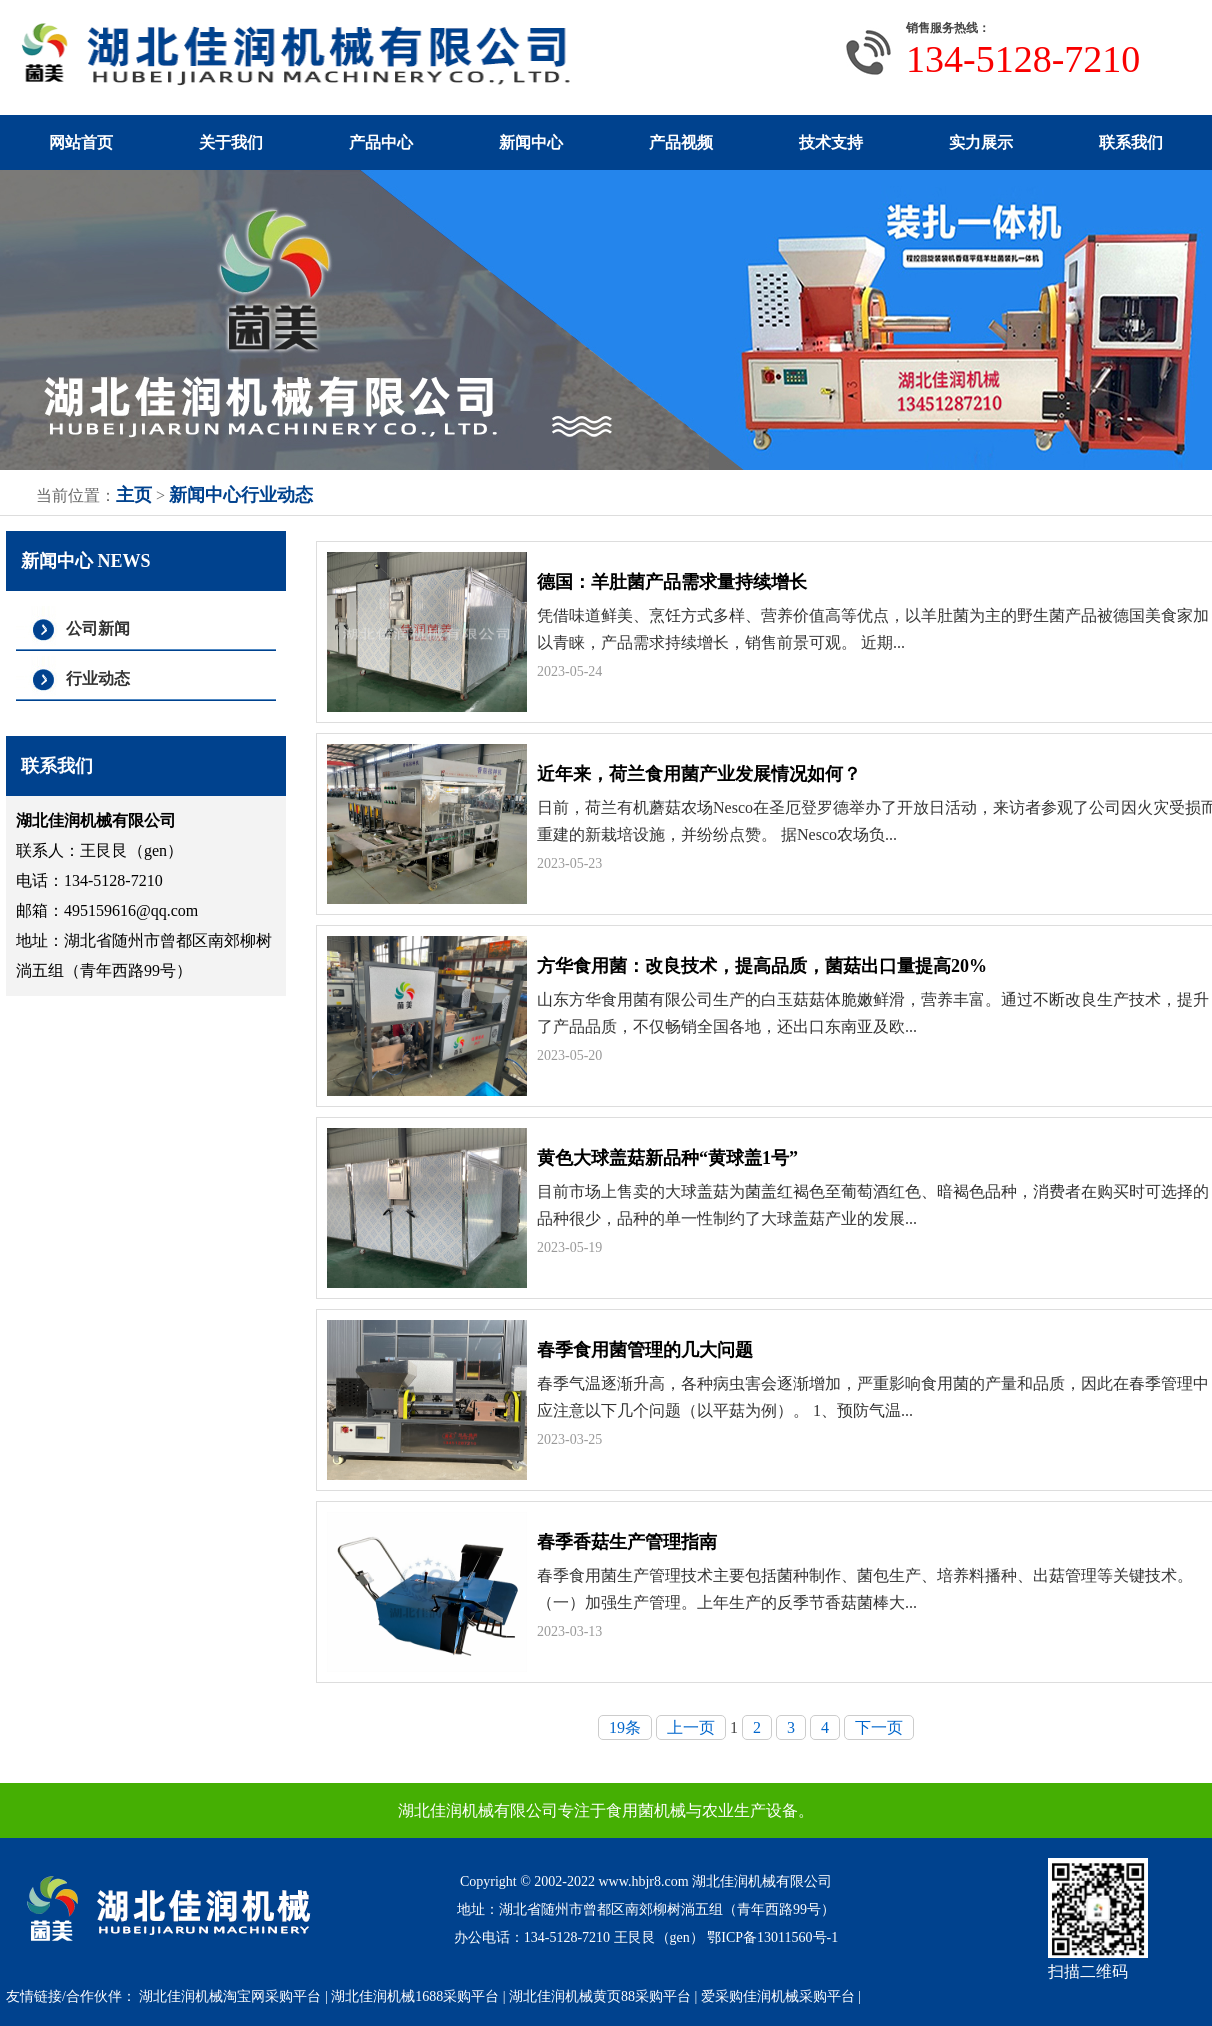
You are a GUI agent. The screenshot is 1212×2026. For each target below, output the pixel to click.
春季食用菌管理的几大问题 (645, 1350)
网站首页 (81, 142)
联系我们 (1131, 142)
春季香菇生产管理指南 (627, 1542)
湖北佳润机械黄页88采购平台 (600, 1996)
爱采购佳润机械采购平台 (778, 1996)
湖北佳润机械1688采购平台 (415, 1996)
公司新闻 (98, 628)
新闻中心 (531, 142)
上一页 (691, 1727)
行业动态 (277, 495)
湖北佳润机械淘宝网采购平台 (230, 1996)
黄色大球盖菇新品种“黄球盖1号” (667, 1158)
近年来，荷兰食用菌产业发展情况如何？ (699, 774)
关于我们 (231, 142)
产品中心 (381, 142)
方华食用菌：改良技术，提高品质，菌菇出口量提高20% (762, 966)
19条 (625, 1727)
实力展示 (981, 142)
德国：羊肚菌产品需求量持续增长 (672, 582)
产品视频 (681, 142)
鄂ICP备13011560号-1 (772, 1937)
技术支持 (831, 142)
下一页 (879, 1727)
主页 (134, 495)
